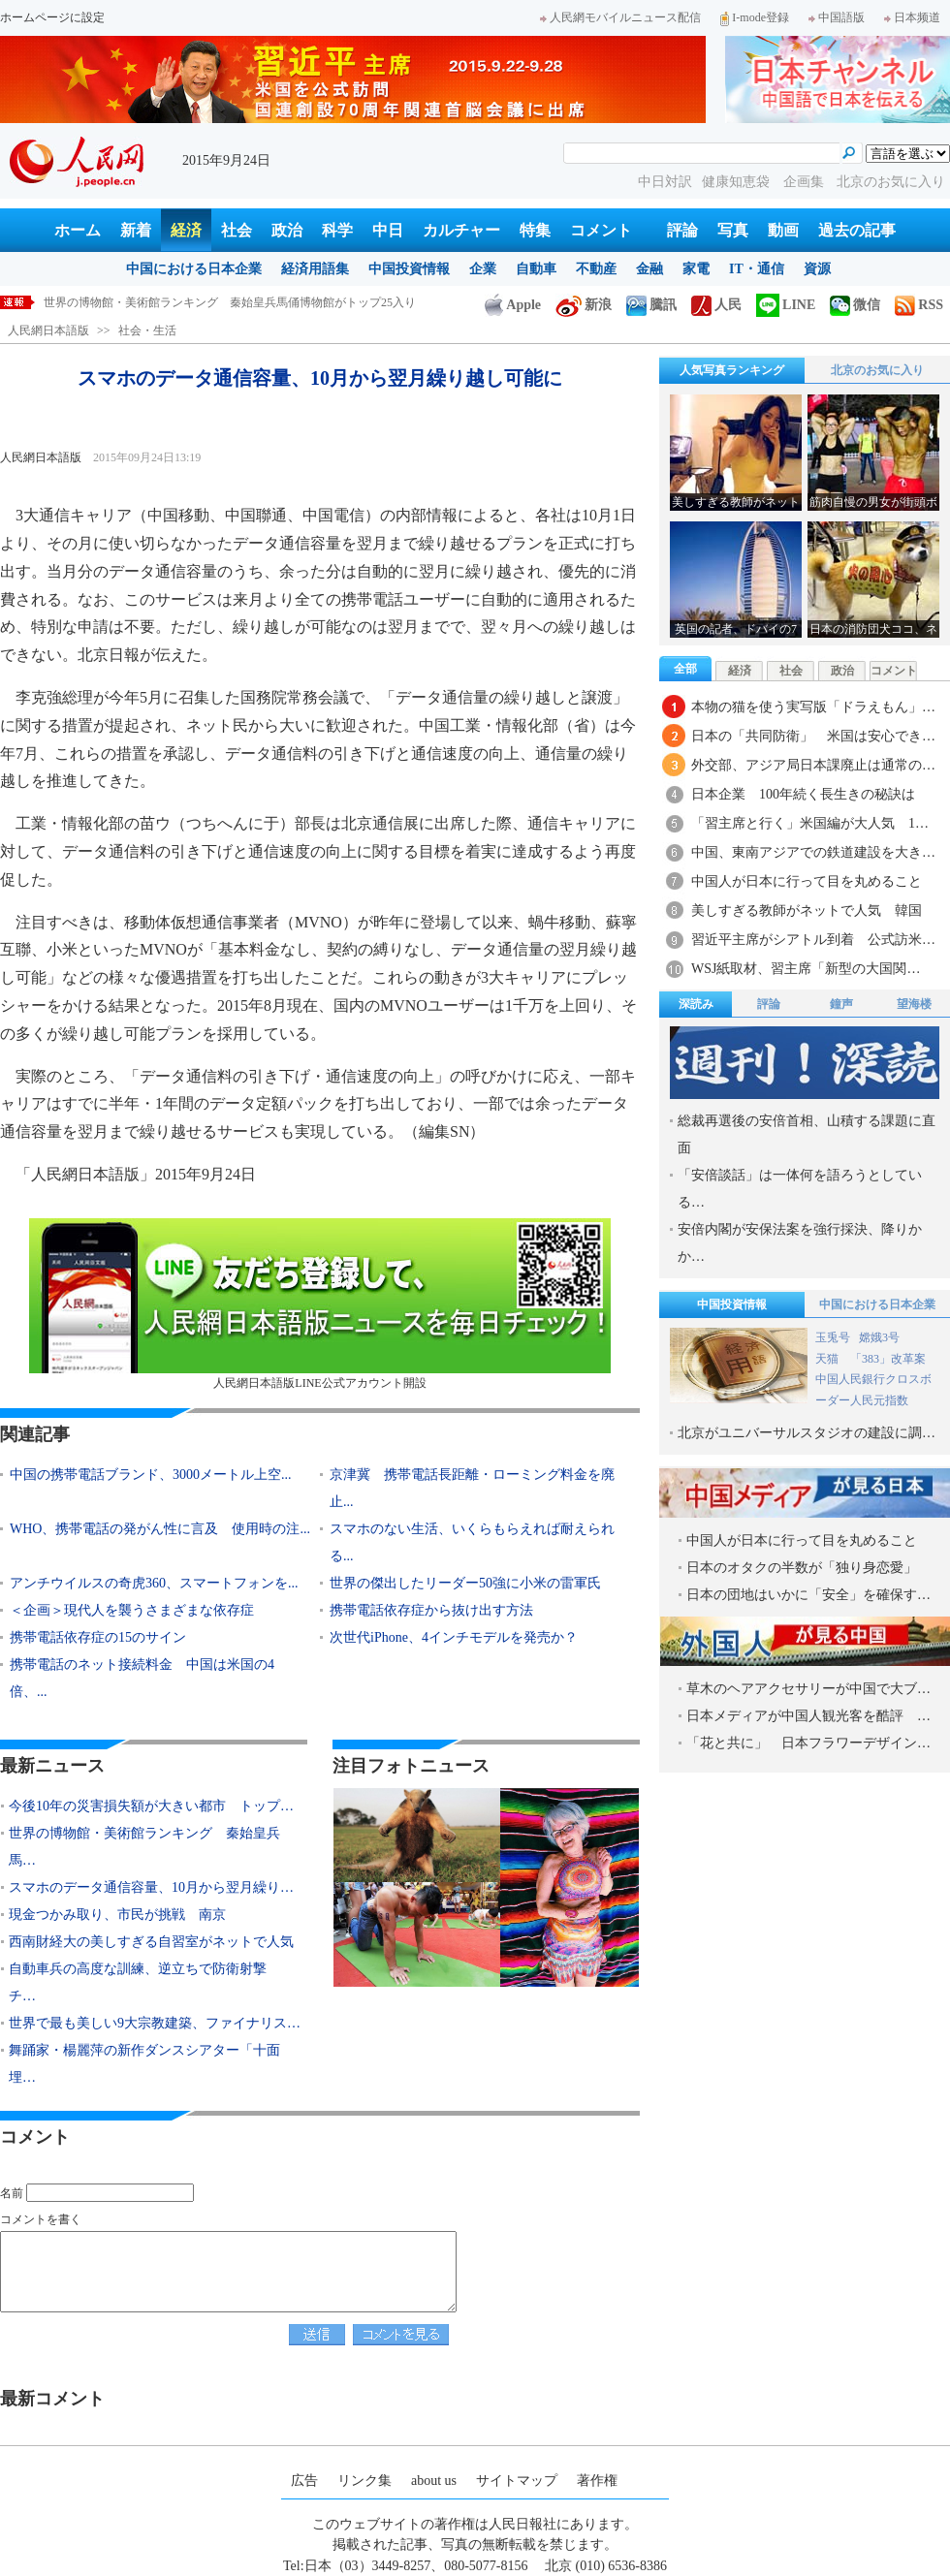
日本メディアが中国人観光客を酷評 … (808, 1716)
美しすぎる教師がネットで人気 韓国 (806, 910)
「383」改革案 (888, 1359)
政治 (286, 230)
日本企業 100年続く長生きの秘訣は (803, 794)
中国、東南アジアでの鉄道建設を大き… (813, 852)
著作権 (597, 2480)
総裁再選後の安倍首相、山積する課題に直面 (806, 1134)
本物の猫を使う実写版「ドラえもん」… (813, 707)
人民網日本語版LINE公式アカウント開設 (320, 1304)
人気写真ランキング (732, 370)
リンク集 (364, 2480)
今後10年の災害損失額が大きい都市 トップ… (151, 1806)
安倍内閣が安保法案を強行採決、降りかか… (800, 1243)
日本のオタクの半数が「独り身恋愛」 (801, 1567)
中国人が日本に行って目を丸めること (806, 881)
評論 (682, 230)
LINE (785, 305)
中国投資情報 (409, 269)
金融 (649, 269)
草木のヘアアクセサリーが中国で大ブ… (808, 1688)
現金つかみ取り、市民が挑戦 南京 (117, 1914)
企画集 (805, 181)
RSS (919, 305)
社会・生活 (147, 330)
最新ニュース (52, 1765)
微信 (855, 305)
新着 (135, 230)
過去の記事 (857, 230)
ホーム (77, 230)
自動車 (536, 269)
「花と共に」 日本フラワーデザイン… (808, 1743)
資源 (817, 269)
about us (434, 2480)
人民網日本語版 (48, 330)
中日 (387, 230)
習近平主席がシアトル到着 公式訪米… (813, 939)
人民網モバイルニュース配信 (620, 17)
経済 (186, 230)
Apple (513, 305)
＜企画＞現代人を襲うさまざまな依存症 (132, 1610)
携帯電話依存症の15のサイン (98, 1637)
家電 (696, 269)
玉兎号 (832, 1337)
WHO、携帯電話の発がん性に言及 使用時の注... (160, 1529)
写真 (732, 230)
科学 (337, 230)
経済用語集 (315, 269)
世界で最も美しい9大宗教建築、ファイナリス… (155, 2023)
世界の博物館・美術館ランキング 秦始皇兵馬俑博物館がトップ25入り (230, 302)
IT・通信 (756, 269)
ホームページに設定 (52, 17)
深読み (696, 1004)
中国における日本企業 (194, 269)
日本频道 (912, 17)
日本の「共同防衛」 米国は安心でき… (813, 736)
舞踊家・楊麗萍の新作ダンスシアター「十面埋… (144, 2064)
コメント (601, 230)
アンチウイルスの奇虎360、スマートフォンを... (154, 1583)
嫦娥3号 (879, 1337)
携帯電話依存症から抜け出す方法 (431, 1610)
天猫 (828, 1359)
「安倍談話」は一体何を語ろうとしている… (800, 1188)
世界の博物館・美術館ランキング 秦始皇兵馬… (144, 1847)
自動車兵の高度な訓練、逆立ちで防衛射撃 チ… (144, 1982)
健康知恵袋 (738, 181)
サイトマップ (516, 2480)
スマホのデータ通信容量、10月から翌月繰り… (151, 1887)
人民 (716, 305)
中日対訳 (665, 181)
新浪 (583, 305)
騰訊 (651, 305)
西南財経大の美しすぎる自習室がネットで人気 (151, 1941)
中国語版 (836, 17)
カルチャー (461, 230)
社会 (236, 230)
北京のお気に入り (891, 181)
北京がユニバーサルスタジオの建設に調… (806, 1433)
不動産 (596, 269)
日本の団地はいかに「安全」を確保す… (808, 1594)
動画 (783, 230)
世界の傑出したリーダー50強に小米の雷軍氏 (465, 1583)
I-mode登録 (754, 17)
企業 (482, 269)
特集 (535, 230)
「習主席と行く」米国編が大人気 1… (810, 823)
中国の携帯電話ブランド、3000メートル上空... (151, 1474)
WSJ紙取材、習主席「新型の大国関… (805, 968)
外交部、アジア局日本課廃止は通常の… (813, 765)
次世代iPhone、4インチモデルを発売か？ (454, 1637)
